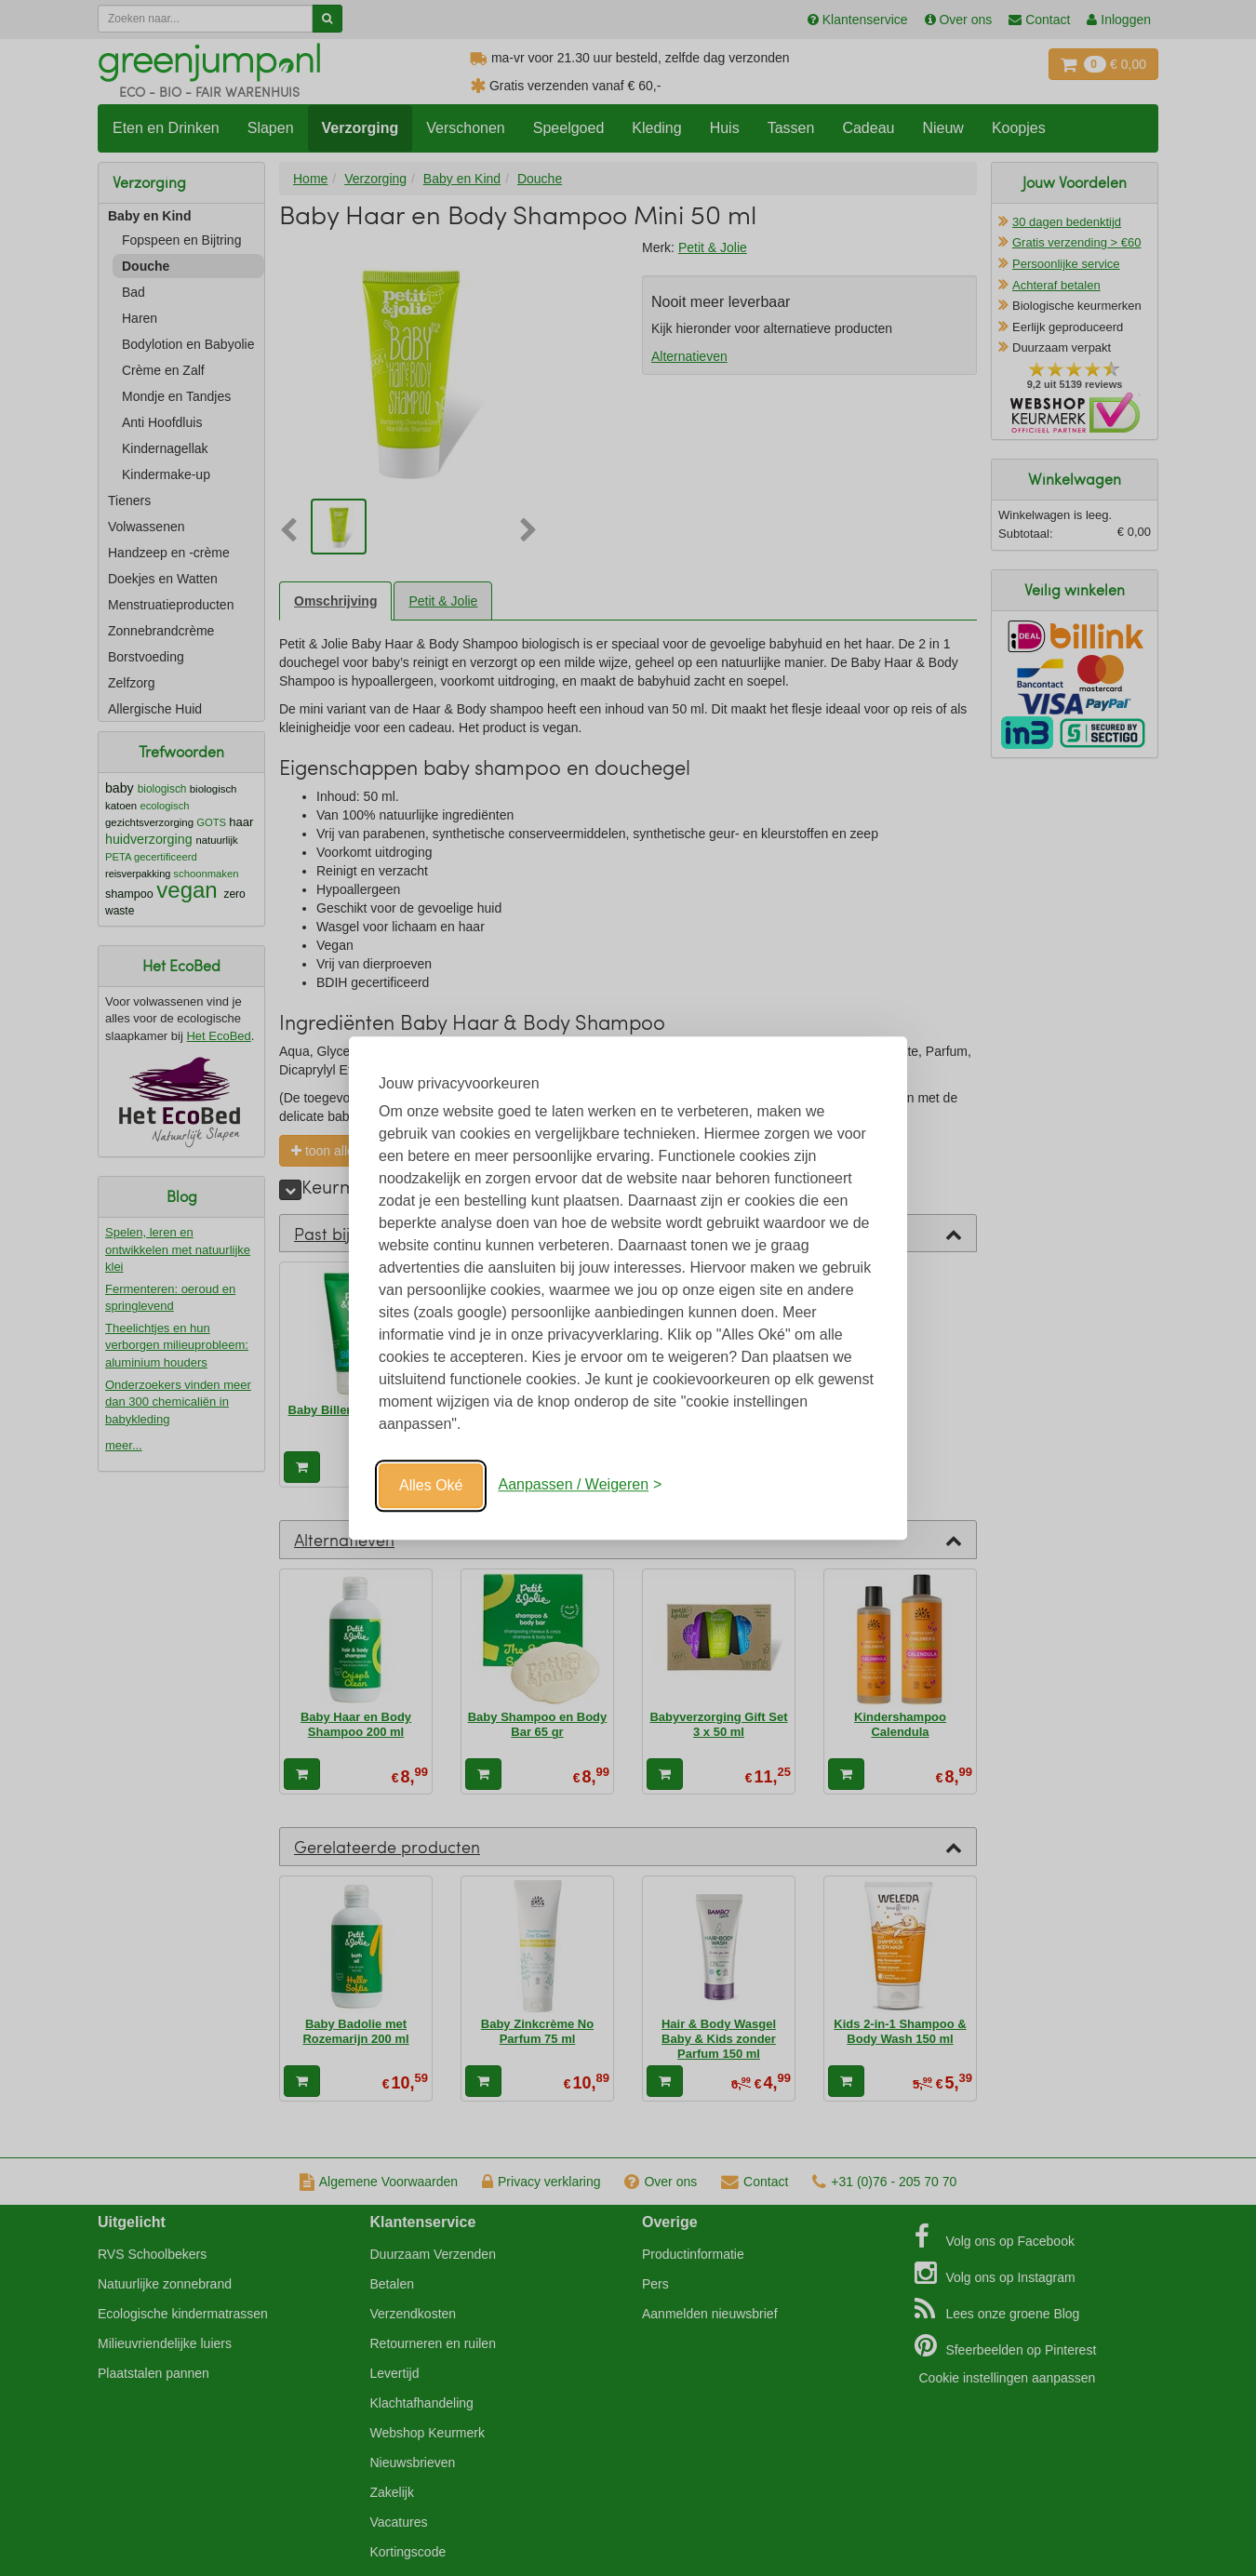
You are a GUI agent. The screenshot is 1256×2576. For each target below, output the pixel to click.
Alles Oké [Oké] (430, 1485)
